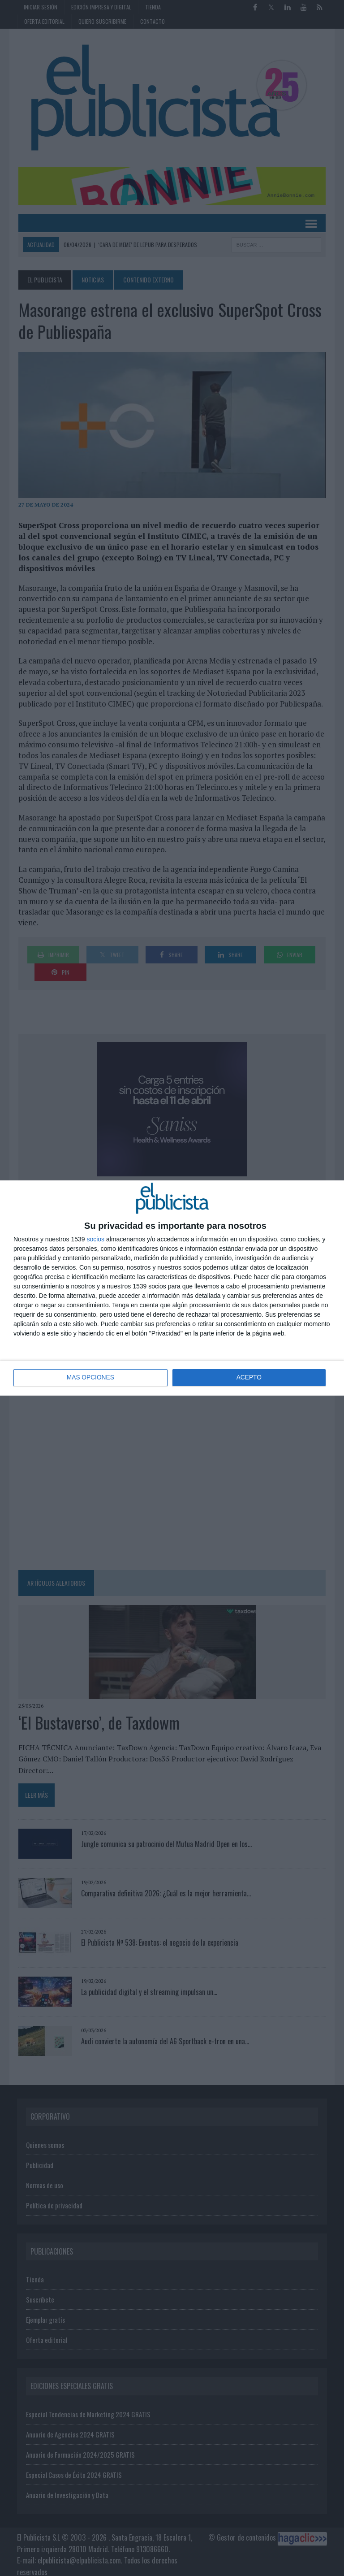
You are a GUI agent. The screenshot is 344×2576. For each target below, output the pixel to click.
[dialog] (172, 1288)
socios (95, 1239)
